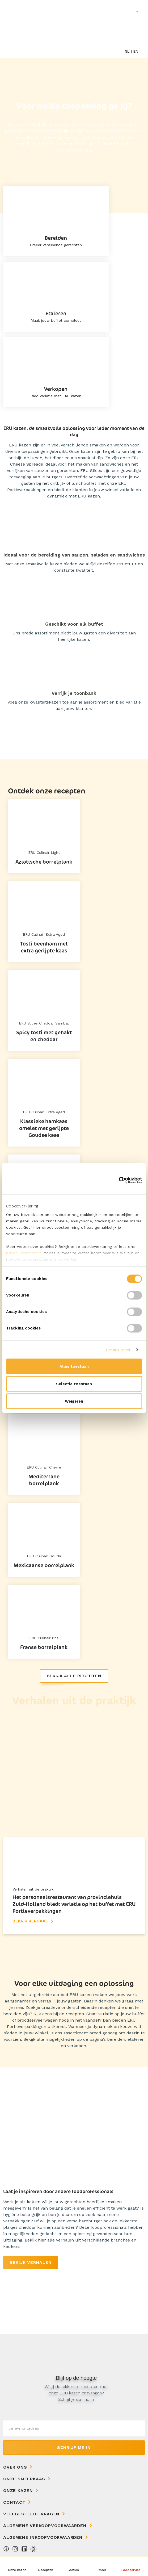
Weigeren (74, 1401)
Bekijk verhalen (31, 2262)
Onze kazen (18, 2490)
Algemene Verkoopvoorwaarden (45, 2525)
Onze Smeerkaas (24, 2478)
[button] (103, 2566)
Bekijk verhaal (30, 1920)
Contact (14, 2502)
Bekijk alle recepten (74, 1675)
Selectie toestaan (74, 1383)
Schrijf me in (74, 2447)
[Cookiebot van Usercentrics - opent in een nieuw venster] (118, 1180)
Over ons (15, 2467)
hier (42, 2240)
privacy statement (23, 1253)
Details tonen (119, 1349)
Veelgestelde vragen (31, 2513)
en (135, 51)
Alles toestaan (74, 1366)
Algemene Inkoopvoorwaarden (43, 2537)
